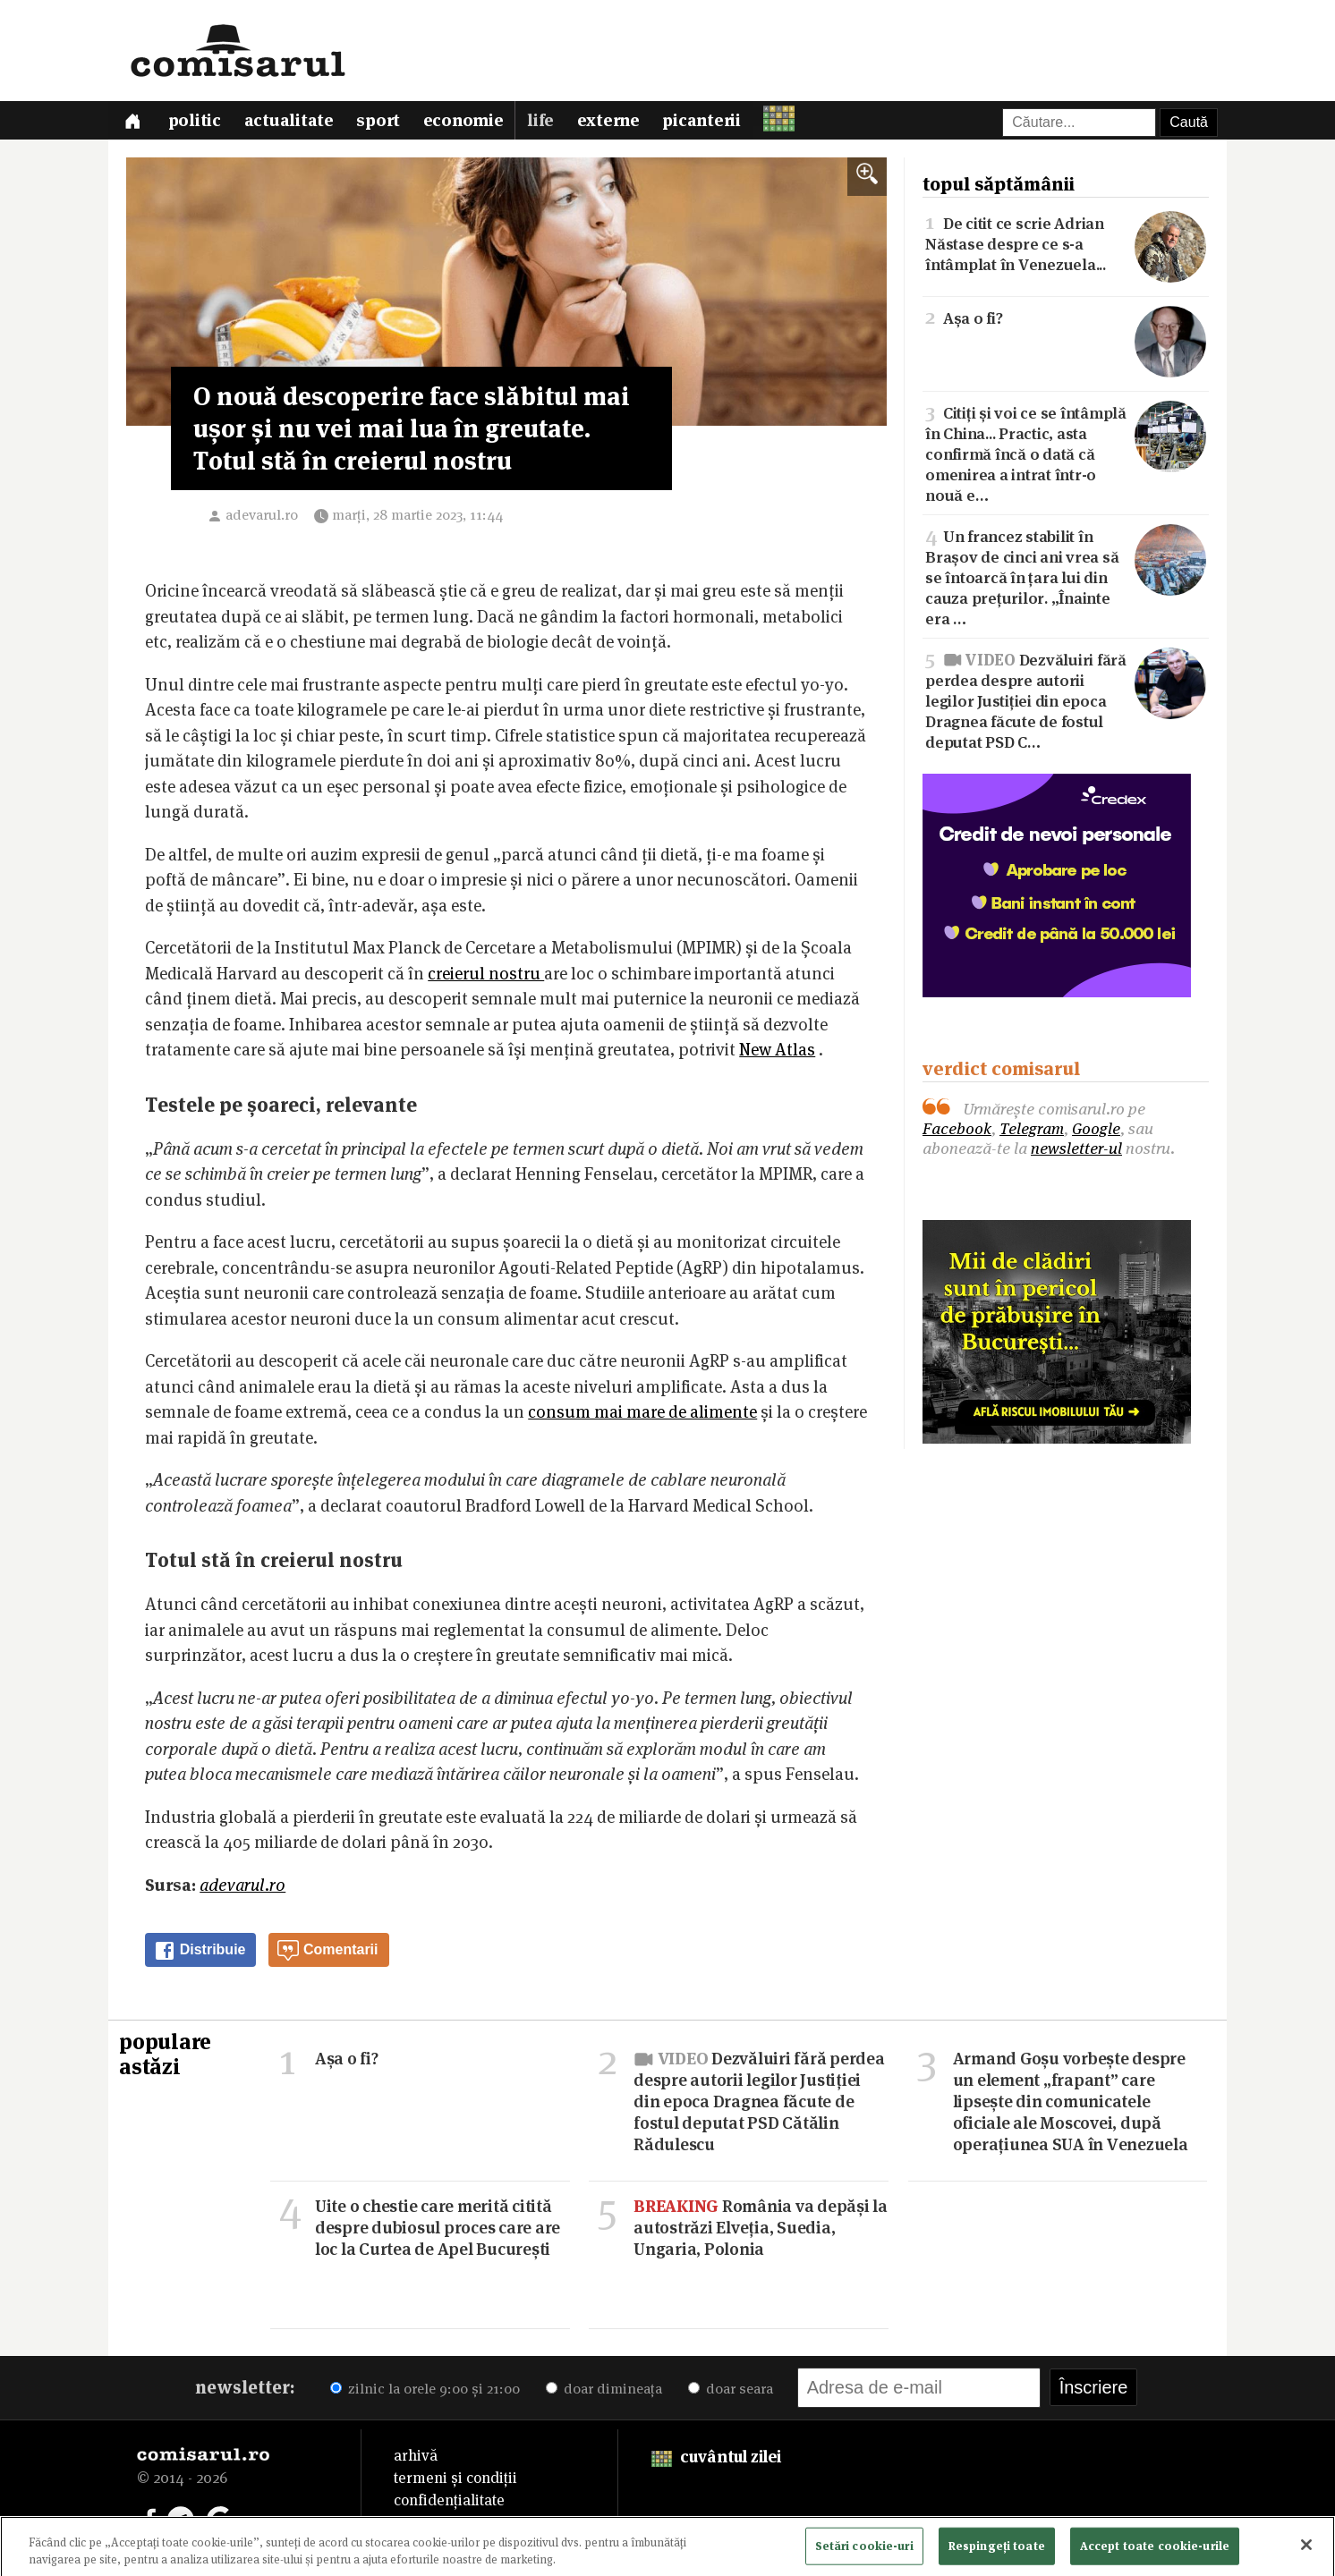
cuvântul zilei (716, 2460)
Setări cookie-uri (864, 2550)
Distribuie (199, 1954)
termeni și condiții (455, 2481)
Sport (383, 123)
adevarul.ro (261, 518)
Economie (469, 123)
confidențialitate (449, 2503)
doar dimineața (604, 2392)
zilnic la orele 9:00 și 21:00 (425, 2392)
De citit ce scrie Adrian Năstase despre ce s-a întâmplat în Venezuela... (1065, 245)
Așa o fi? (1065, 320)
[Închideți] (1306, 2550)
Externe (616, 123)
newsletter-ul (1076, 1151)
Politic (197, 123)
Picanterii (711, 123)
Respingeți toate (996, 2550)
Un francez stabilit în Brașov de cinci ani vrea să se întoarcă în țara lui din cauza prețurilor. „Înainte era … (1065, 579)
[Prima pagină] (133, 122)
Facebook (957, 1132)
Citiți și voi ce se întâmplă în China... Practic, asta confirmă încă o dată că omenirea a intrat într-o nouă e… (1065, 455)
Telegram (1031, 1132)
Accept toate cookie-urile (1154, 2550)
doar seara (730, 2392)
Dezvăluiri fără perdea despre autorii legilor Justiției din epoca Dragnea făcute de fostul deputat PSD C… (1065, 702)
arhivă (416, 2459)
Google (1096, 1132)
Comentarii (327, 1954)
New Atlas (777, 1053)
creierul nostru (486, 977)
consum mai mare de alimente (642, 1415)
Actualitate (292, 123)
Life (547, 123)
